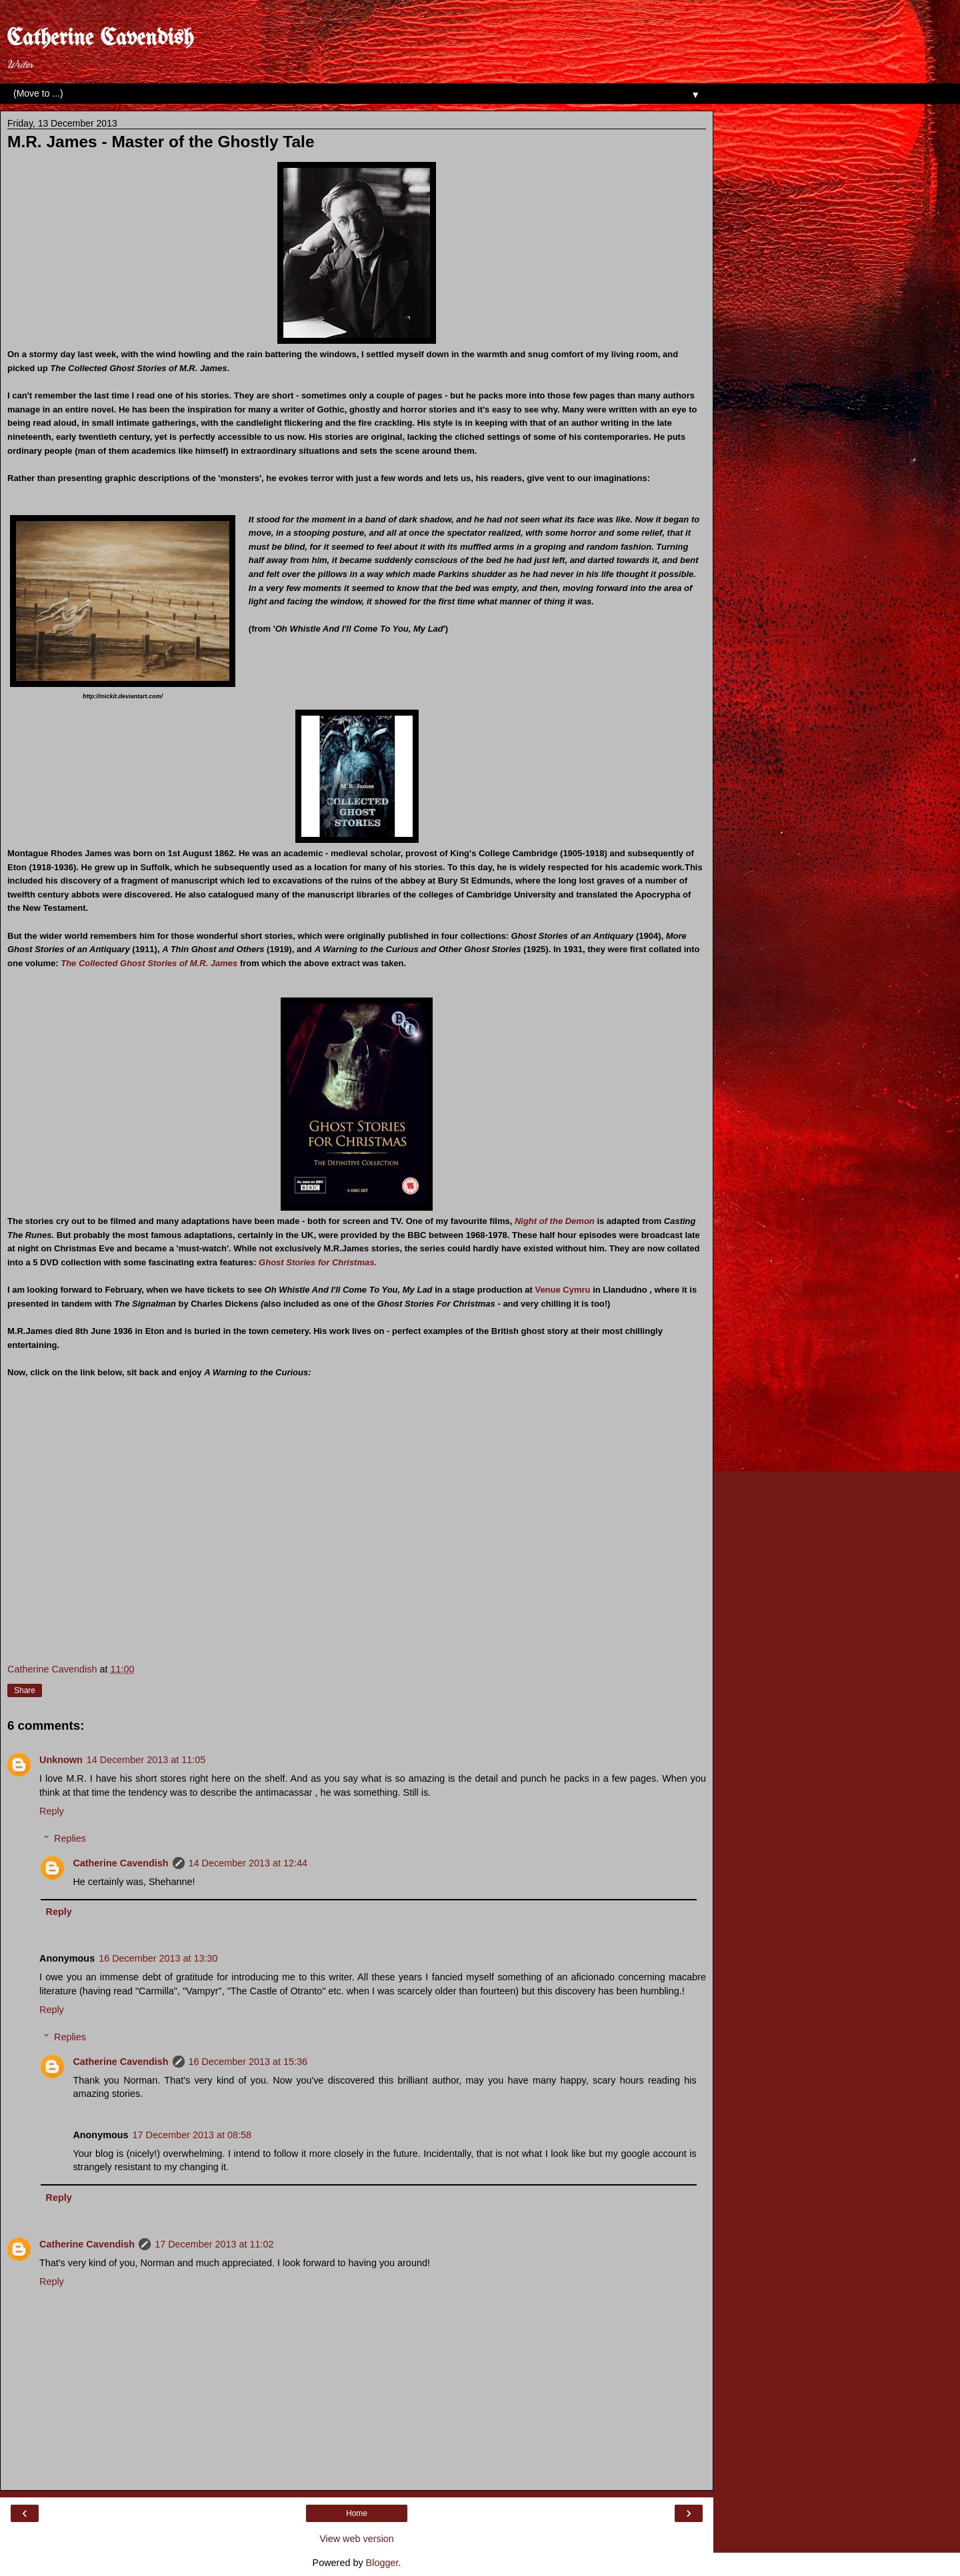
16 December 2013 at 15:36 (248, 2061)
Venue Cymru (564, 1290)
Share (24, 1690)
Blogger (382, 2562)
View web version (356, 2538)
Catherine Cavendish (100, 39)
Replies (70, 1838)
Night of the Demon (556, 1221)
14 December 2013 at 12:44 (248, 1863)
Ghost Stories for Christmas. (318, 1262)
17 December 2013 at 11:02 (214, 2244)
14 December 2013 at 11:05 (146, 1759)
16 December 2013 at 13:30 (158, 1958)
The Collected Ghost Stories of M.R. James (149, 963)
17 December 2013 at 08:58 (192, 2135)
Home (356, 2513)
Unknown (61, 1759)
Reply (51, 1811)
